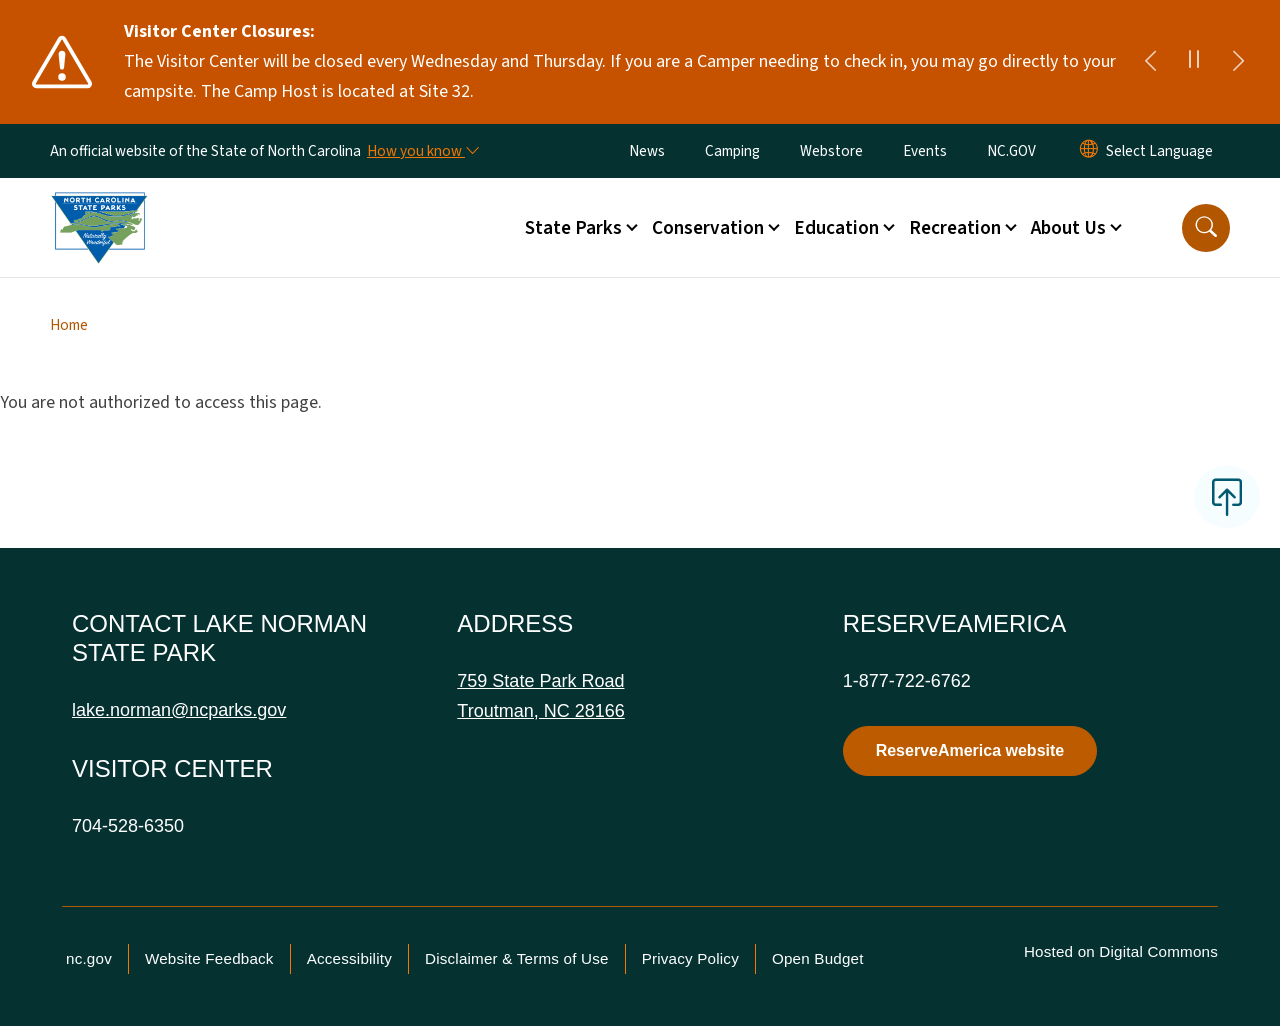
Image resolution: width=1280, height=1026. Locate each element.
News (647, 151)
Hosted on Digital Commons (1121, 951)
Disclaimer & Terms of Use (517, 958)
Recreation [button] (955, 228)
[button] (1206, 228)
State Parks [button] (573, 228)
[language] (1159, 151)
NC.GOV (1011, 151)
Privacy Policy (690, 958)
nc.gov (89, 958)
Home (69, 325)
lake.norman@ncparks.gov (179, 710)
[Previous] (1150, 62)
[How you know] (422, 151)
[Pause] (1194, 62)
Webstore (831, 151)
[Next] (1238, 62)
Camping (732, 151)
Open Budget (818, 958)
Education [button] (836, 228)
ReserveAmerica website (970, 750)
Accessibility (349, 958)
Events (925, 151)
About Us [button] (1068, 228)
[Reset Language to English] (1089, 151)
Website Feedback (209, 958)
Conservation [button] (708, 228)
